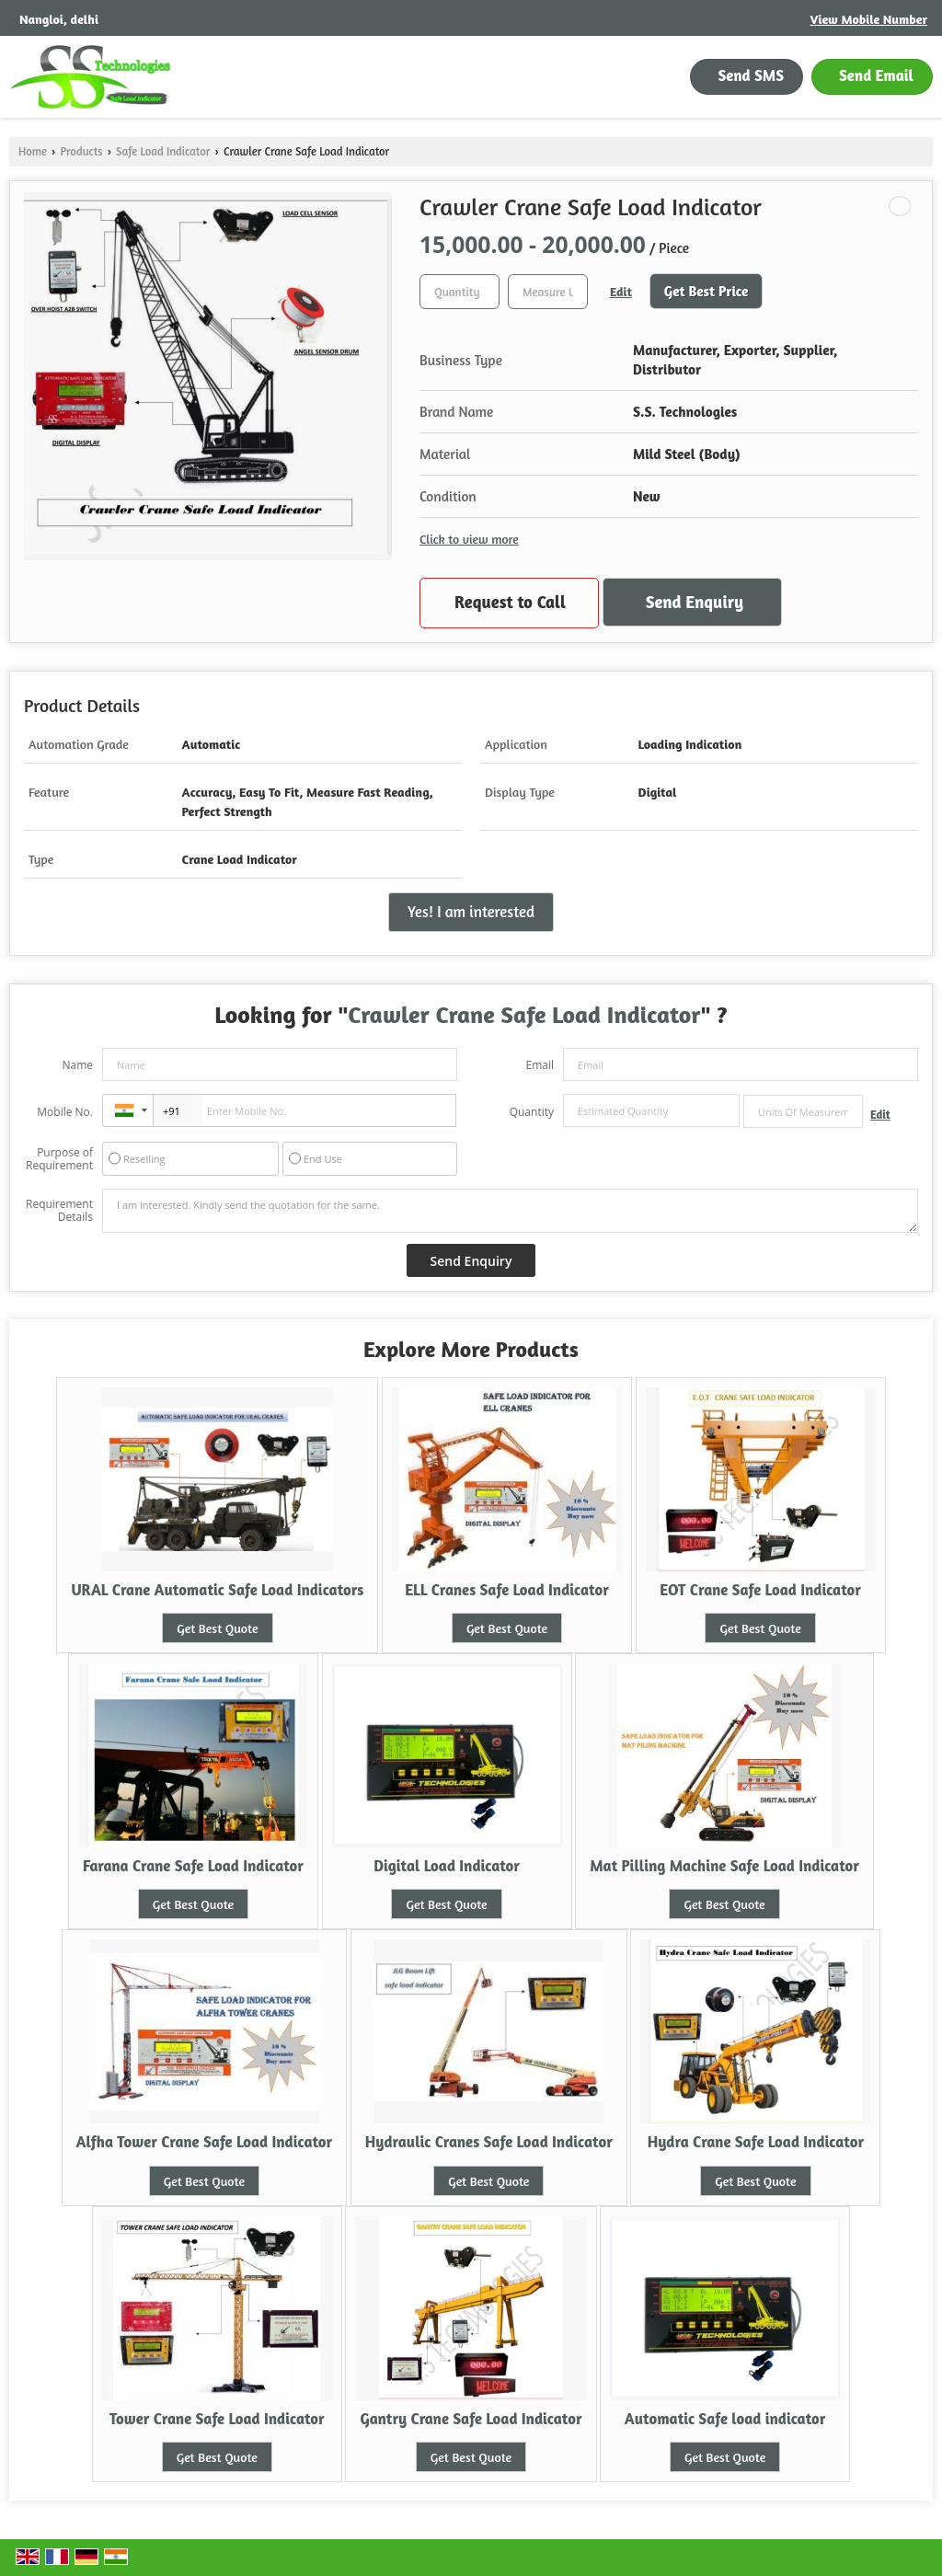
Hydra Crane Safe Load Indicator (756, 2142)
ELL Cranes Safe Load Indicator (507, 1590)
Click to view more (469, 538)
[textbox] (548, 291)
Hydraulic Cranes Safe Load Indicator (489, 2142)
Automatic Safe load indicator (725, 2418)
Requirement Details (59, 1211)
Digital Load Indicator (446, 1866)
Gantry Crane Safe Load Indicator (470, 2418)
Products (81, 151)
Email (539, 1065)
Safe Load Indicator (163, 151)
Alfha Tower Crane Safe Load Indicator (204, 2142)
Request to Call (510, 602)
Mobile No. (65, 1112)
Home (32, 151)
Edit (621, 291)
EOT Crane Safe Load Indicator (760, 1590)
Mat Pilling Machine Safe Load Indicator (724, 1866)
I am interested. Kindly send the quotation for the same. (510, 1211)
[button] (868, 19)
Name (77, 1065)
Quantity (532, 1112)
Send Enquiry (694, 602)
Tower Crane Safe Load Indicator (217, 2418)
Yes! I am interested (471, 912)
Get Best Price (706, 291)
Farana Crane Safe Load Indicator (193, 1866)
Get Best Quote (217, 1628)
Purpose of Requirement (59, 1159)
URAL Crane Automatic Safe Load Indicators (217, 1590)
